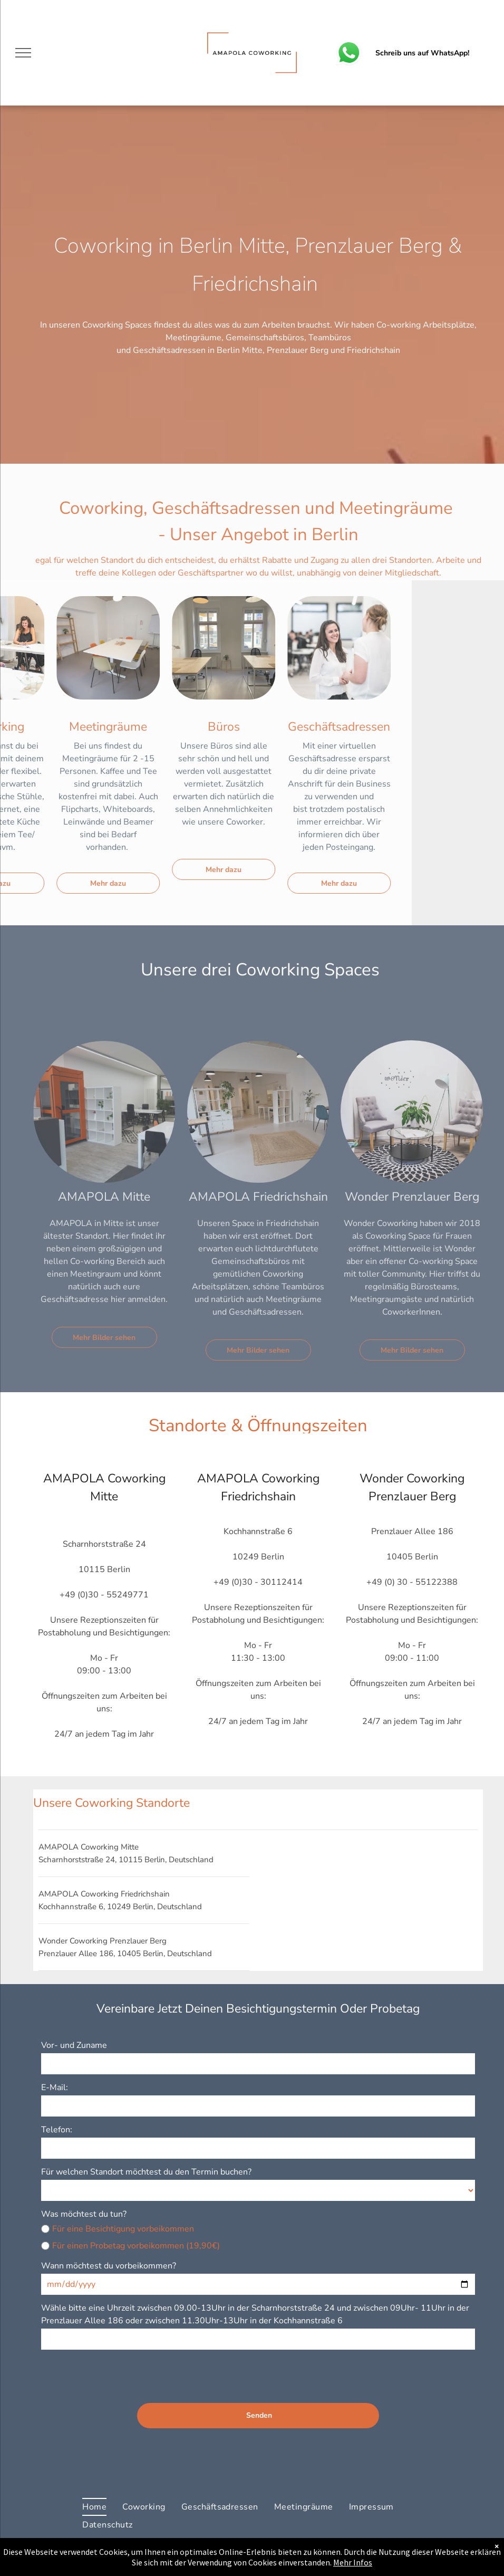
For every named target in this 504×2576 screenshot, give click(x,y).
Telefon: (56, 2130)
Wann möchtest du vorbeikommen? (108, 2266)
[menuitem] (94, 2507)
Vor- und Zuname (74, 2045)
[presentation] (121, 2371)
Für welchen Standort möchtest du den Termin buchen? (146, 2172)
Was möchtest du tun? (84, 2214)
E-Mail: (54, 2087)
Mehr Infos (352, 2562)
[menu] (23, 52)
